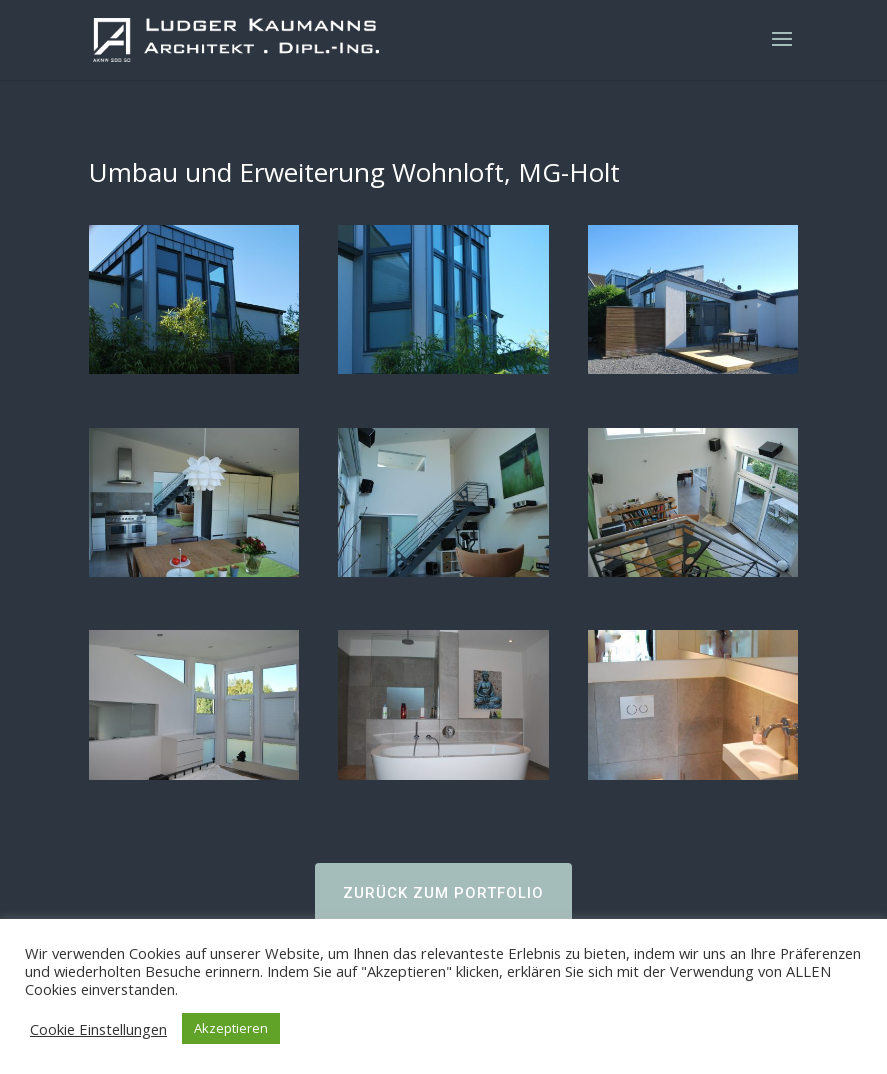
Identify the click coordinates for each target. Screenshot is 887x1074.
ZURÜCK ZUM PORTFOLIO (443, 893)
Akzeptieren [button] (231, 1028)
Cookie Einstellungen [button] (98, 1029)
